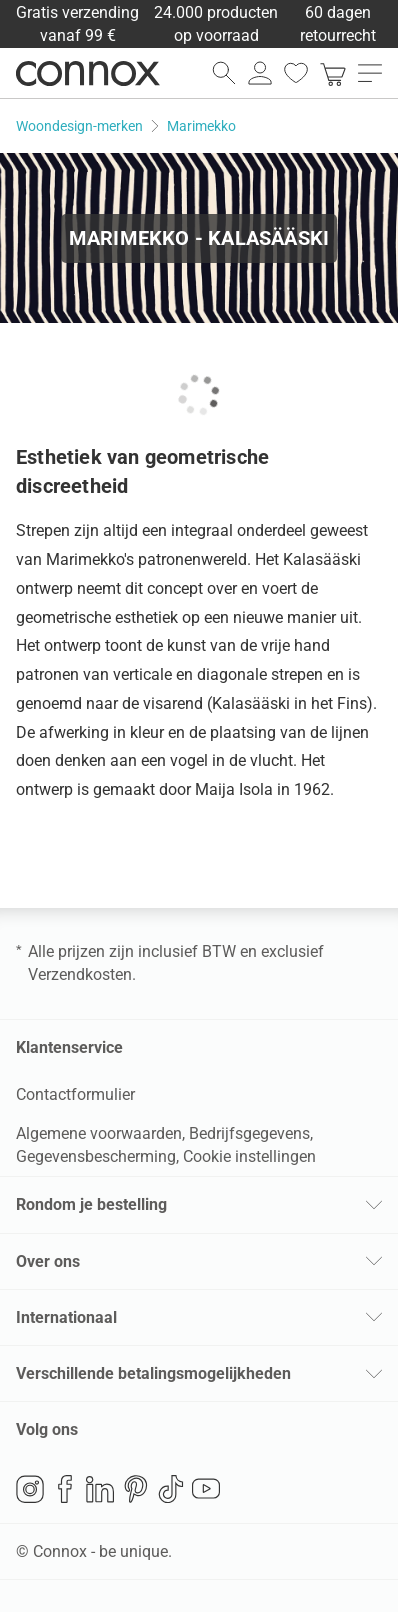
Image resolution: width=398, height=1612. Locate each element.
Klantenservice (69, 1047)
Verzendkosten (80, 974)
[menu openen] (370, 73)
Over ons (48, 1261)
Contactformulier (75, 1094)
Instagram (30, 1489)
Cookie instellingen (249, 1156)
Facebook (65, 1489)
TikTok (171, 1489)
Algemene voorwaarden (99, 1133)
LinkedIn (100, 1489)
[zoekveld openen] (224, 73)
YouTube (206, 1489)
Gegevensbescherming (96, 1156)
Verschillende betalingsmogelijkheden (153, 1373)
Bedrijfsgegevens (249, 1133)
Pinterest (136, 1489)
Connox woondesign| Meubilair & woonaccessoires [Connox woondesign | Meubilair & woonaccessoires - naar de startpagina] (88, 73)
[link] (333, 73)
